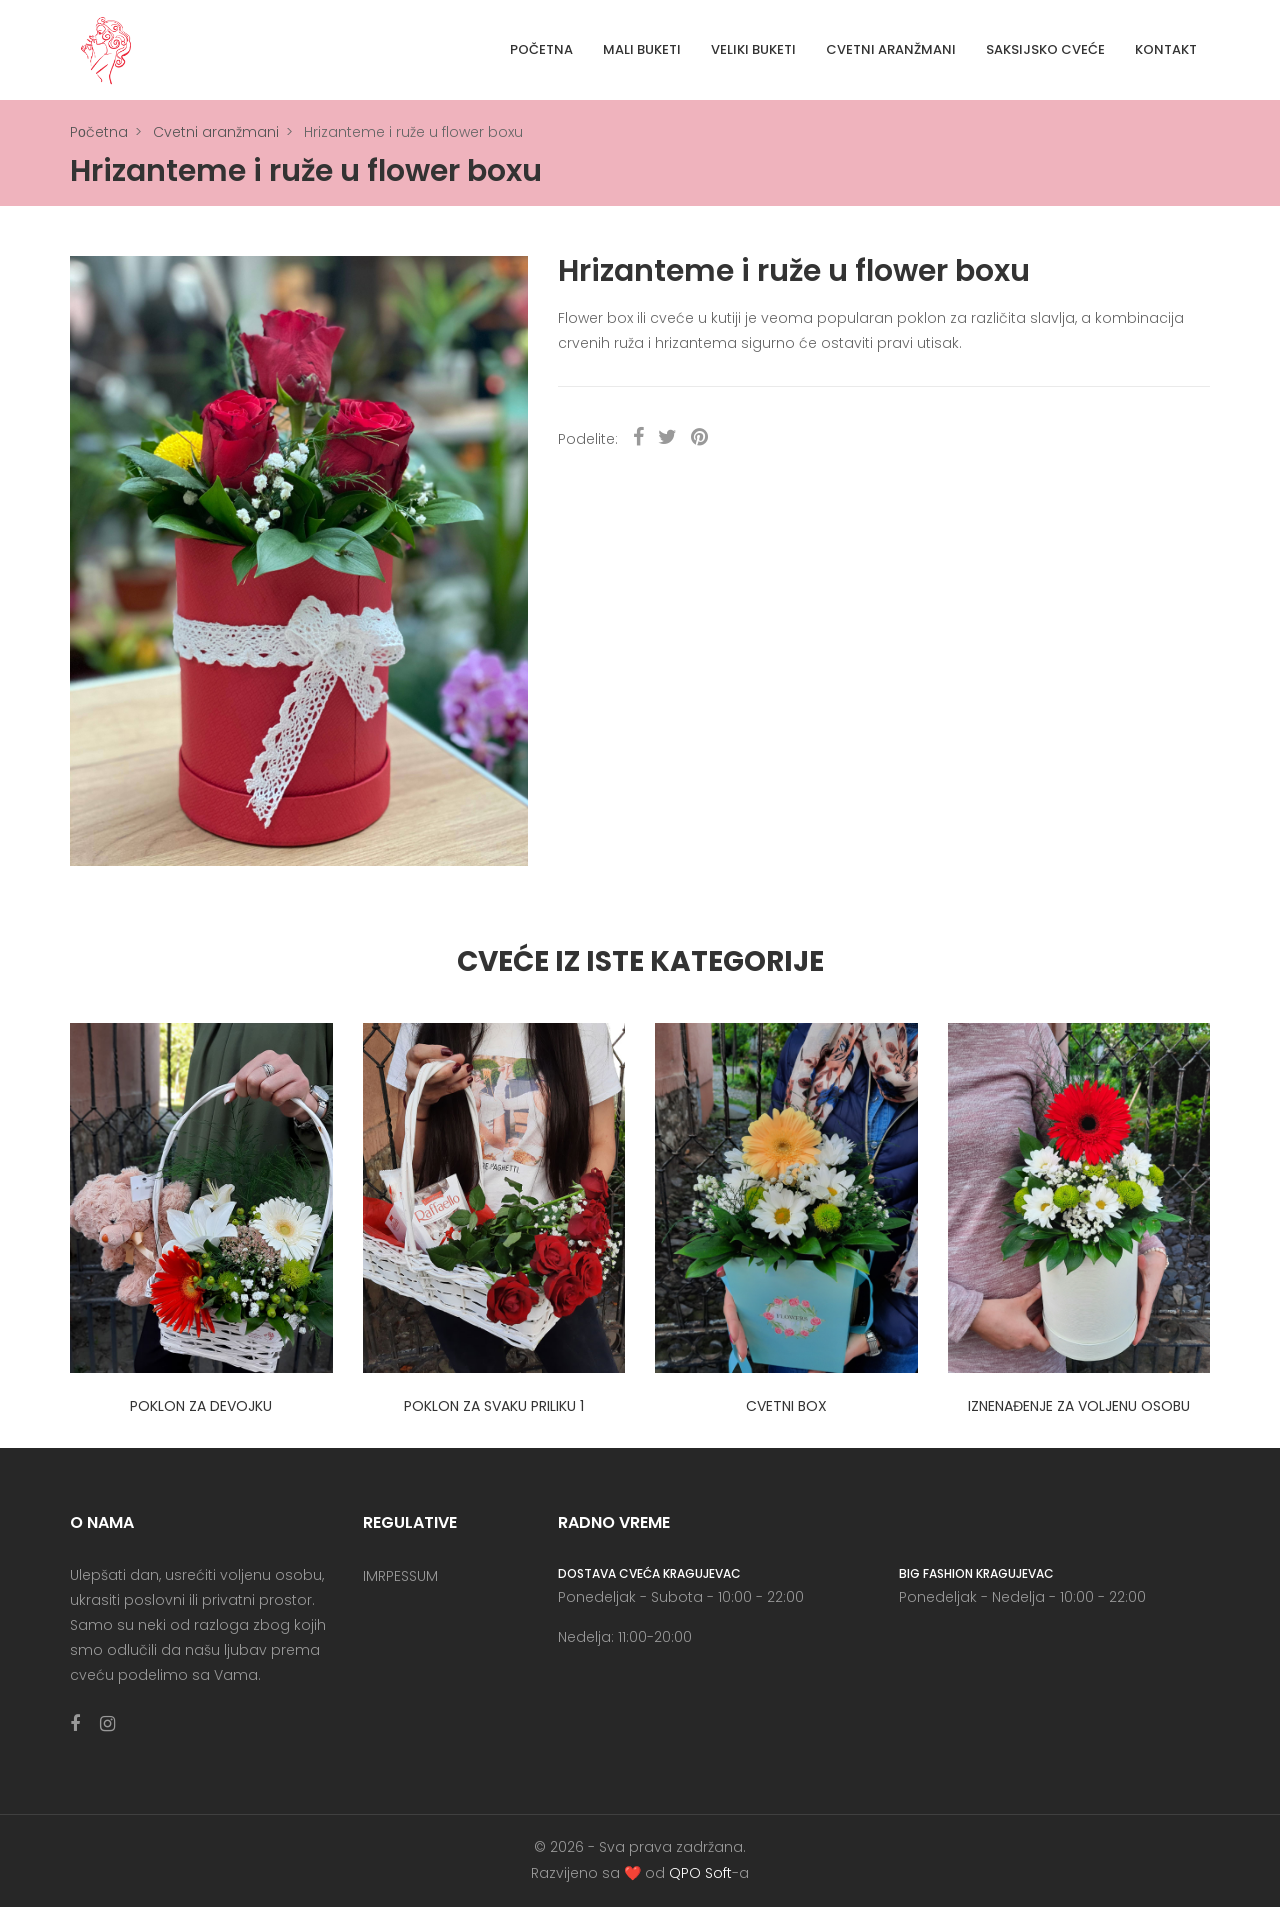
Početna (541, 49)
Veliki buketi (753, 49)
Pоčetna (99, 132)
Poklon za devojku (201, 1406)
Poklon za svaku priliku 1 (494, 1406)
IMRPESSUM (400, 1576)
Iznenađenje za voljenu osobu (1079, 1406)
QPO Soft (700, 1873)
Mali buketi (642, 49)
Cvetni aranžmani (891, 49)
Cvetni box (786, 1406)
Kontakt (1166, 49)
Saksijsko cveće (1045, 49)
